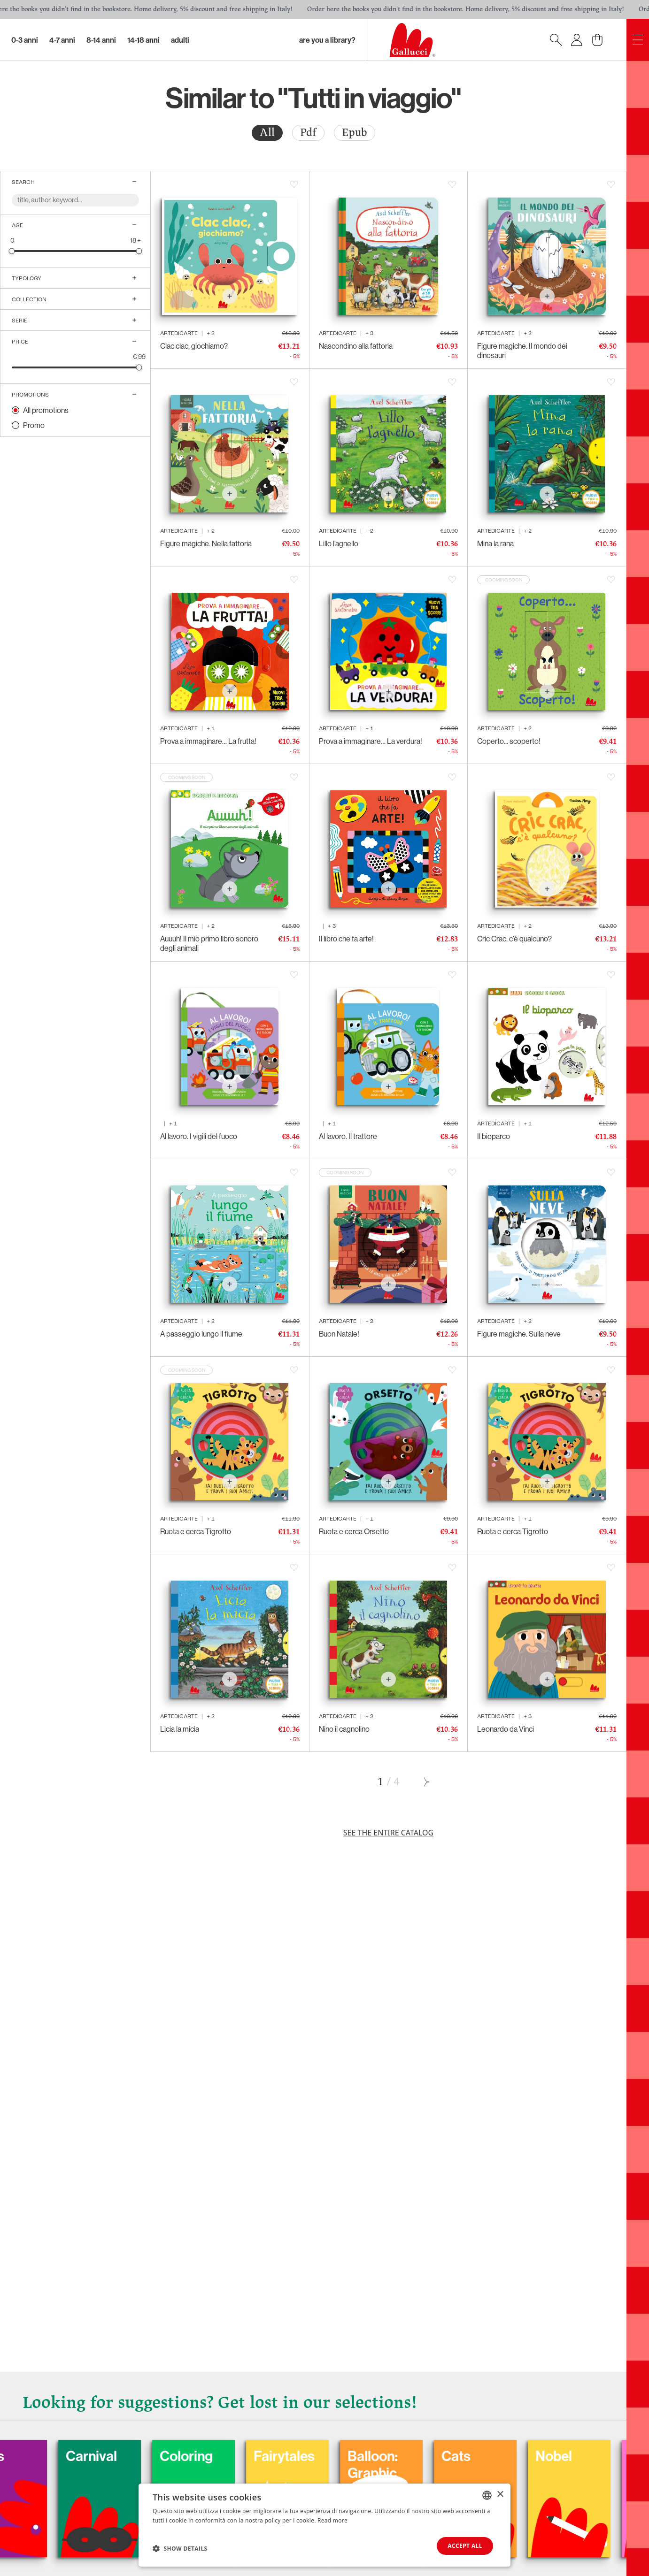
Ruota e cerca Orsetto (354, 1531)
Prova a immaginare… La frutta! (208, 741)
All (267, 132)
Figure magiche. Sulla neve (519, 1333)
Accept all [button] (465, 2546)
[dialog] (324, 2525)
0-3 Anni (24, 40)
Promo (34, 425)
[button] (180, 2548)
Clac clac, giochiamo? (194, 346)
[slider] (12, 251)
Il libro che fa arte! (346, 938)
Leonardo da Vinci (505, 1729)
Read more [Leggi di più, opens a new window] (332, 2520)
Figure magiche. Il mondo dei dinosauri (522, 350)
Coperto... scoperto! (509, 741)
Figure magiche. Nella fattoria (206, 543)
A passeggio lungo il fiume (201, 1333)
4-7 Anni (62, 40)
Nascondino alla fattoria (356, 346)
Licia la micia (179, 1729)
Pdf (308, 132)
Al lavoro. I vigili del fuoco (198, 1136)
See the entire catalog (388, 1832)
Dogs (55, 2456)
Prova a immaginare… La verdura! (370, 741)
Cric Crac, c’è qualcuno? (514, 938)
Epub (354, 132)
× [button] (499, 2494)
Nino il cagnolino (344, 1729)
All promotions (46, 410)
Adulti (180, 40)
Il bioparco (493, 1136)
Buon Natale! (339, 1333)
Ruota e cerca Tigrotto (195, 1531)
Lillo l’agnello (338, 543)
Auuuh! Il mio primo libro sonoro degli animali (209, 943)
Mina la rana (495, 543)
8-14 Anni (101, 40)
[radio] (267, 133)
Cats (522, 2456)
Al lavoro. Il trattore (348, 1136)
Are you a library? (327, 40)
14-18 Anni (143, 40)
